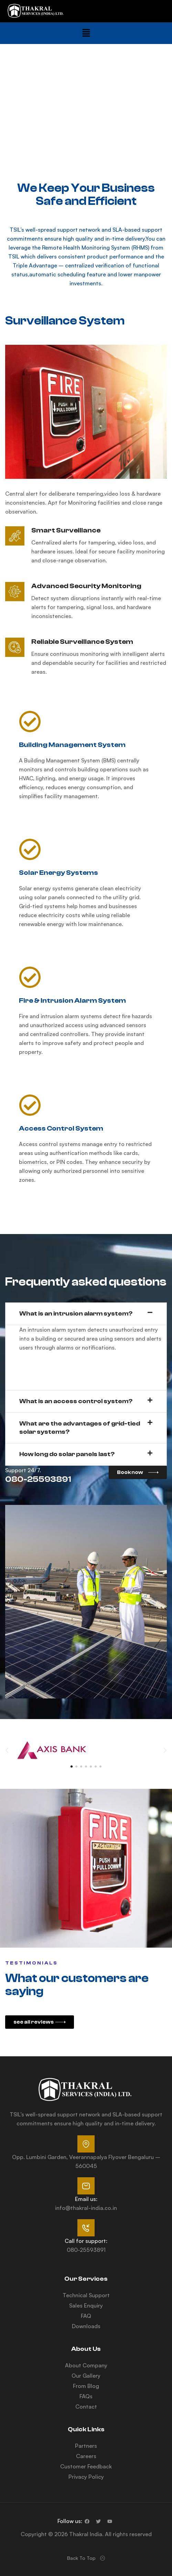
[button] (86, 33)
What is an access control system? (75, 1401)
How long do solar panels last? (67, 1454)
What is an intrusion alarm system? (75, 1313)
